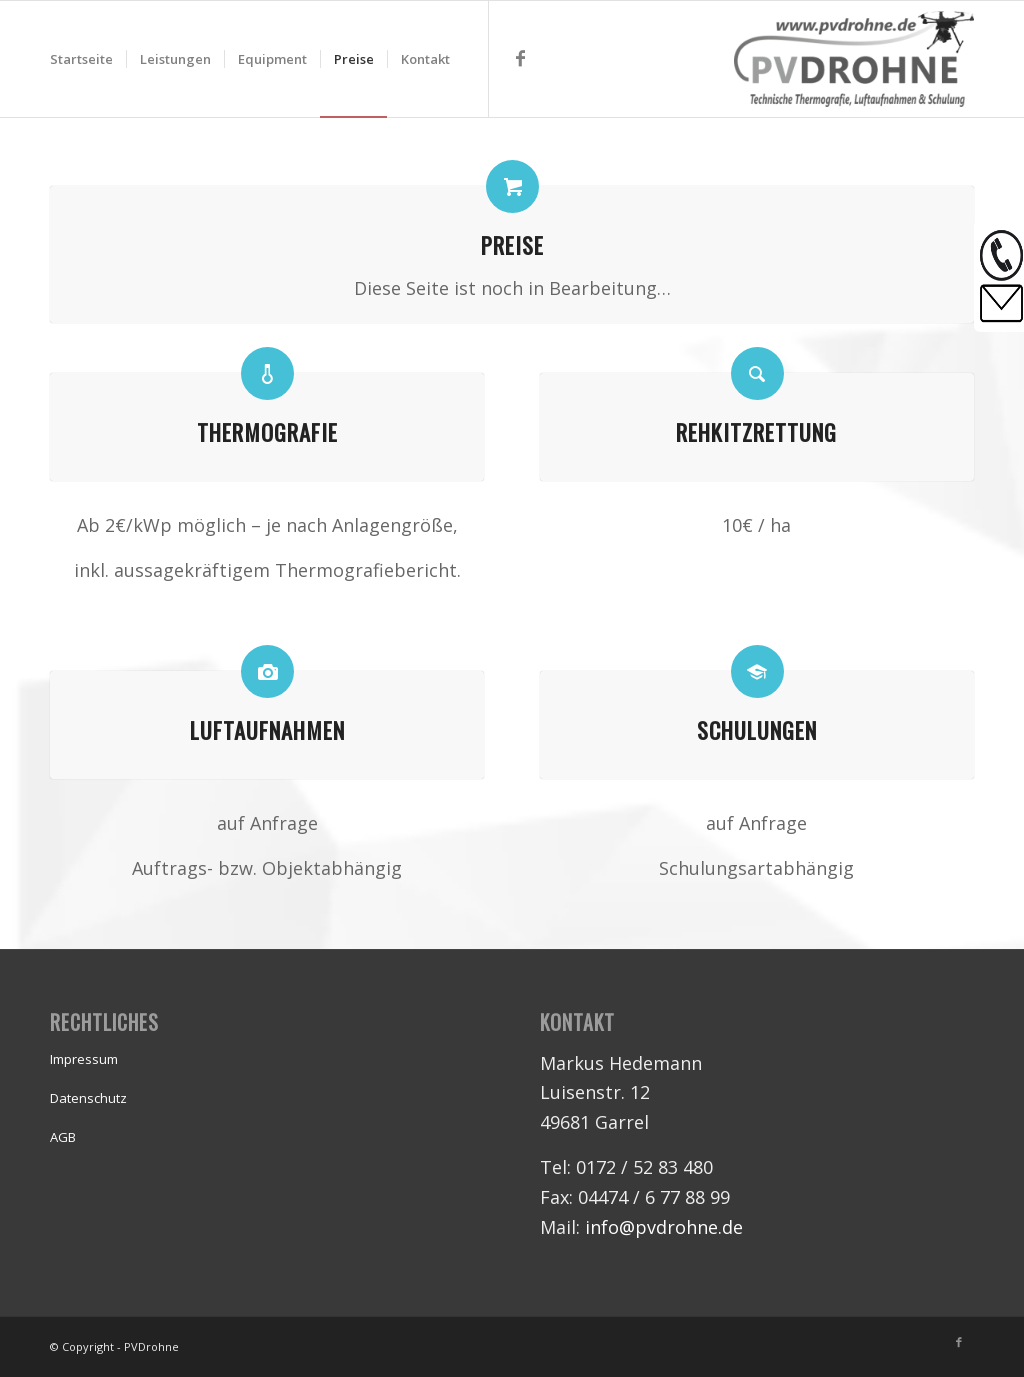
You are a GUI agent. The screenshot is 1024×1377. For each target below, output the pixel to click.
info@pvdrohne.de (664, 1227)
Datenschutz (88, 1098)
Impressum (84, 1059)
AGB (63, 1137)
